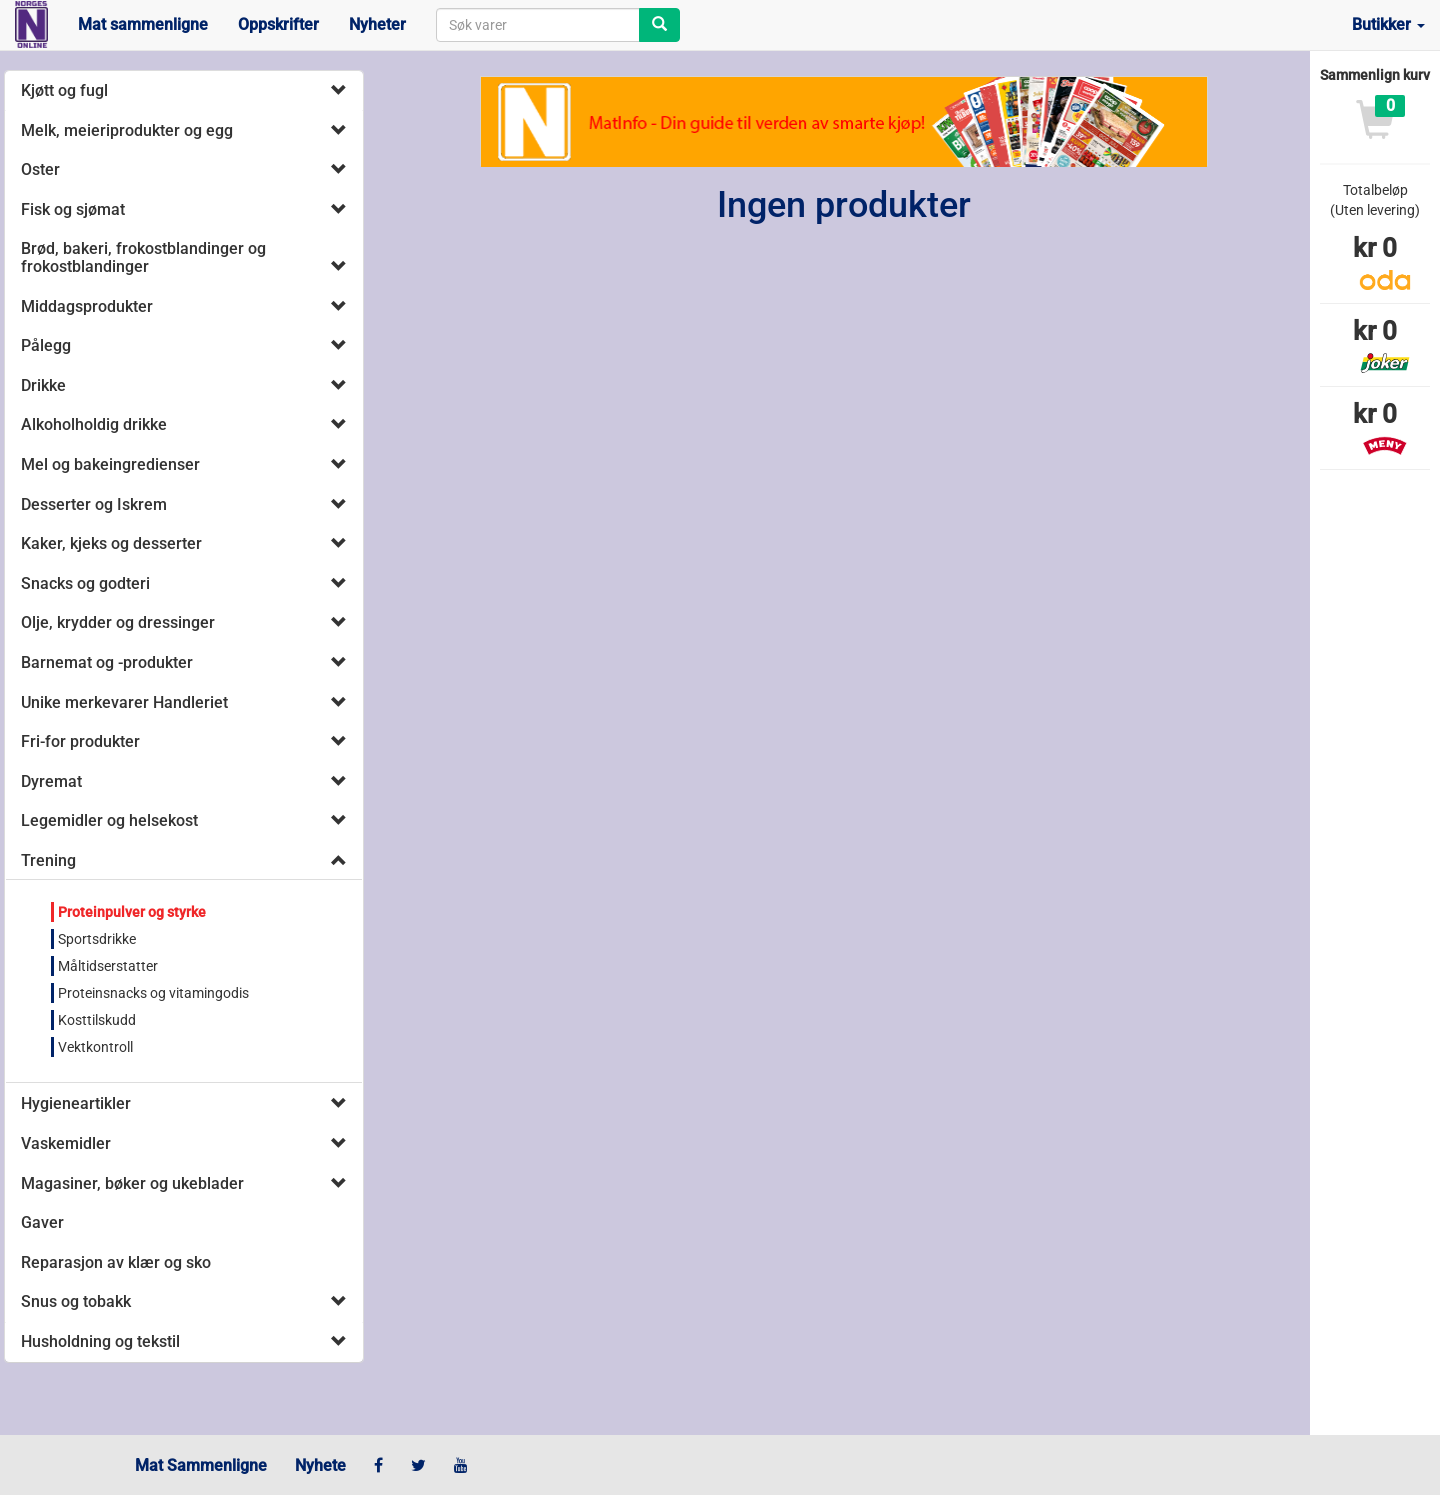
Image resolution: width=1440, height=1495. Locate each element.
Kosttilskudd (97, 1020)
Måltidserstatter (108, 966)
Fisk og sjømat (73, 209)
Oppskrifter (278, 24)
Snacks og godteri (85, 583)
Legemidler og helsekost (109, 820)
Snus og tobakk (76, 1301)
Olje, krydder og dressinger (118, 622)
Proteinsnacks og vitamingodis (153, 993)
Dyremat (51, 781)
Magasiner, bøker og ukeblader (132, 1183)
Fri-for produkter (80, 741)
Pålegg (46, 345)
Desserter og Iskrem (94, 504)
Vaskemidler (66, 1143)
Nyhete (320, 1465)
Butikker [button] (1388, 24)
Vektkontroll (95, 1047)
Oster (40, 169)
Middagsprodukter (87, 306)
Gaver (42, 1222)
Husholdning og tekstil (100, 1341)
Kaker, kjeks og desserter (111, 543)
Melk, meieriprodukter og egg (127, 130)
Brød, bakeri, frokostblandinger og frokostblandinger (143, 257)
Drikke (43, 385)
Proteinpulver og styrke (132, 912)
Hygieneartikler (76, 1103)
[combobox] (538, 25)
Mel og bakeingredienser (110, 464)
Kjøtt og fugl (64, 90)
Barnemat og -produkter (107, 662)
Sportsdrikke (97, 939)
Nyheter (377, 24)
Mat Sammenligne (201, 1465)
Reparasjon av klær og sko (116, 1262)
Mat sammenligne (143, 24)
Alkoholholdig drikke (94, 424)
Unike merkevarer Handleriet (124, 702)
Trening (48, 860)
